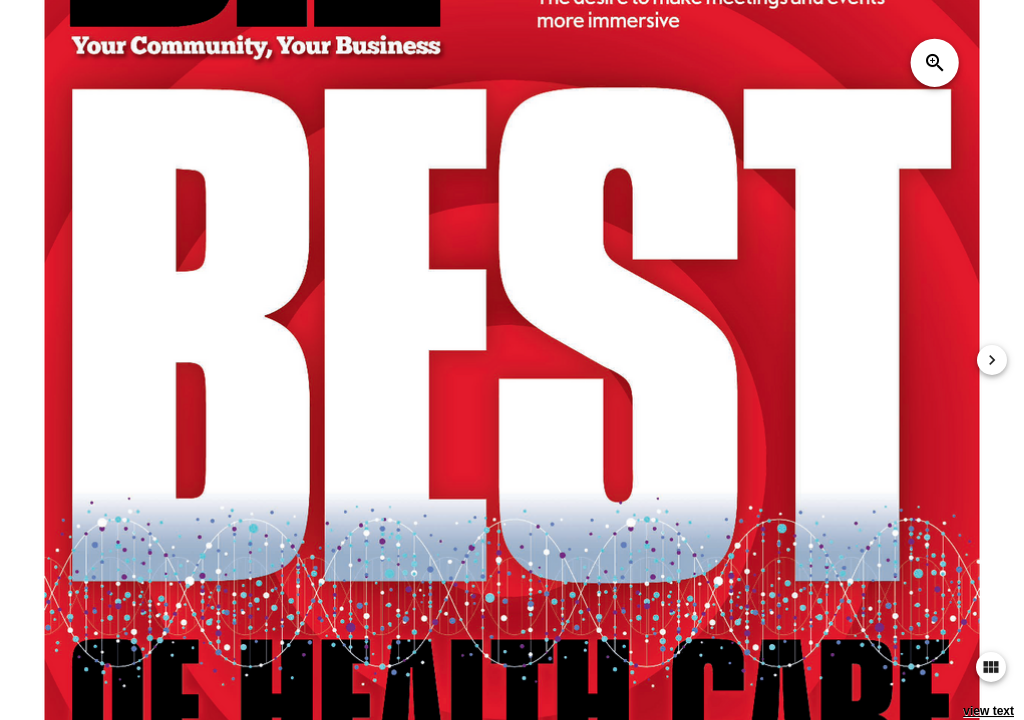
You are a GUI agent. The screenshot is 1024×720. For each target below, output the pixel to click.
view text (988, 711)
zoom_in (935, 63)
